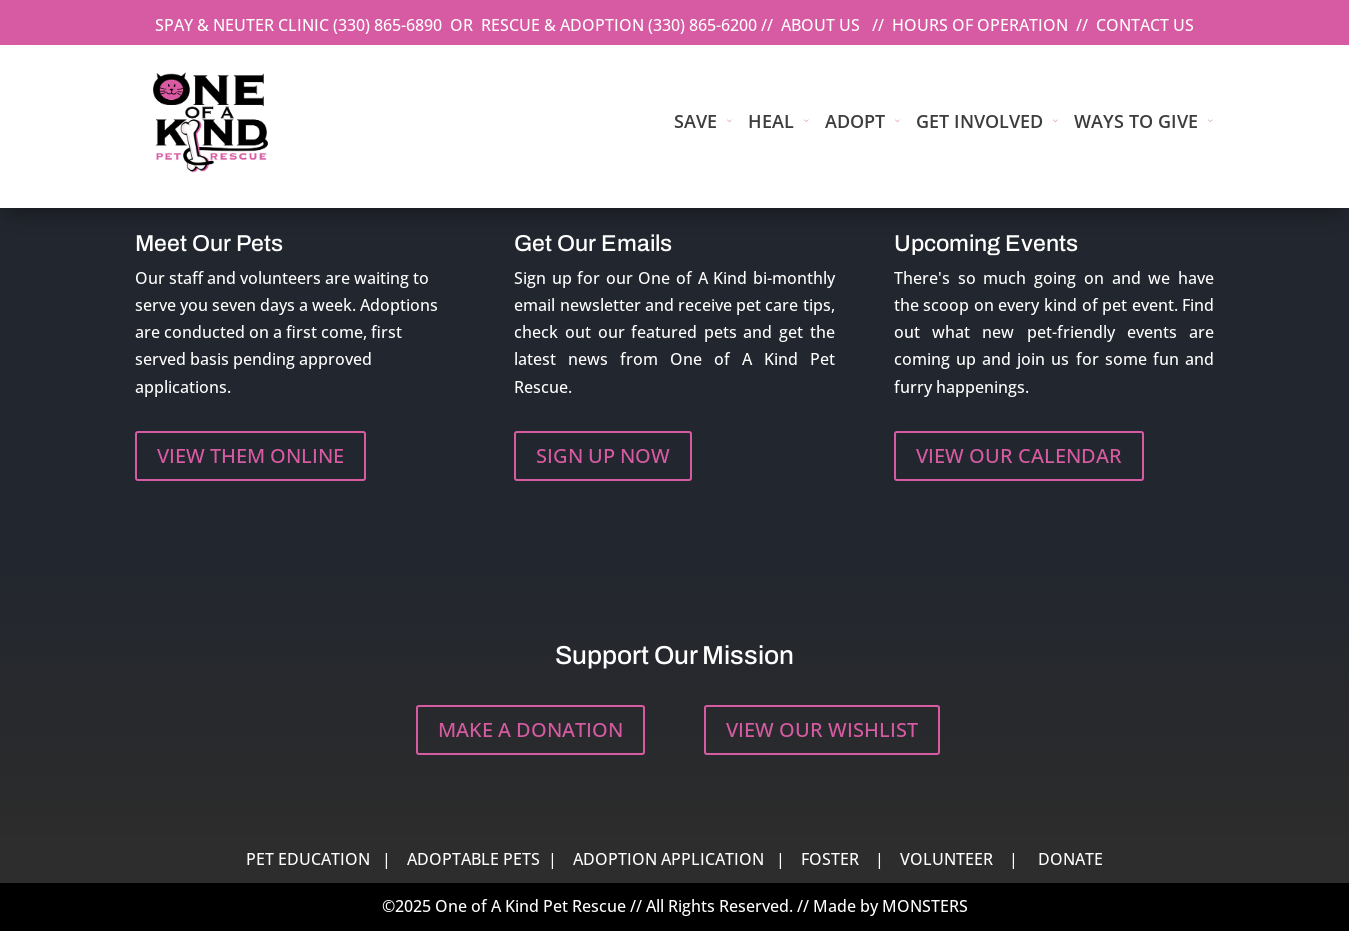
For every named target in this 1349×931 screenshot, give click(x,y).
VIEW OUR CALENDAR (1019, 455)
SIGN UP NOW (603, 455)
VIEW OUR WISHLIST (822, 729)
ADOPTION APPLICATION (668, 859)
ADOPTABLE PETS (473, 859)
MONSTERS (925, 906)
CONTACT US (1145, 25)
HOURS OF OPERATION (980, 25)
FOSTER (830, 859)
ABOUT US (820, 25)
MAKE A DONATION (530, 729)
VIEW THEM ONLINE (250, 455)
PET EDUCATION (308, 859)
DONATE (1070, 859)
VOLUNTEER (946, 859)
